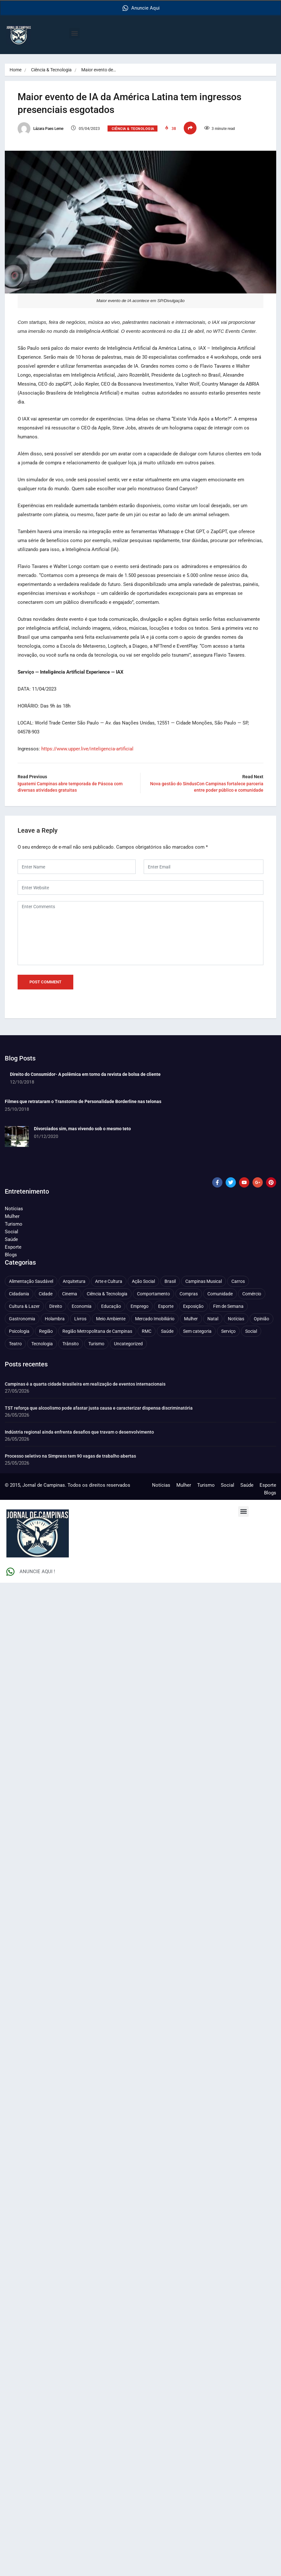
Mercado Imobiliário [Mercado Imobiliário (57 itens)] (154, 1318)
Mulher (12, 1216)
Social (11, 1231)
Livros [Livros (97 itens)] (80, 1318)
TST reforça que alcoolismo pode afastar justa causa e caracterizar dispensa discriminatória (99, 1407)
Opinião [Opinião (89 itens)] (261, 1318)
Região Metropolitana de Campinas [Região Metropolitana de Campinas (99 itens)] (97, 1330)
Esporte (13, 1247)
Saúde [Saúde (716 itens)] (167, 1330)
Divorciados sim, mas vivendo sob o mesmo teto (82, 1128)
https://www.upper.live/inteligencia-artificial (87, 748)
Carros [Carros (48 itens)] (238, 1281)
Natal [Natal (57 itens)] (212, 1318)
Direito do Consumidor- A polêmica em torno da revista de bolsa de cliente (85, 1073)
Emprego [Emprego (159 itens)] (140, 1305)
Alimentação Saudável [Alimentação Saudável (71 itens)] (31, 1281)
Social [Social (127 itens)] (251, 1330)
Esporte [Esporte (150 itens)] (165, 1305)
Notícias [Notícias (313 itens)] (236, 1318)
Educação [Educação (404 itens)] (111, 1305)
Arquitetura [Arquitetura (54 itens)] (74, 1281)
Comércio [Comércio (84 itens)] (251, 1293)
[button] (74, 33)
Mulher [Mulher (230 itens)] (191, 1318)
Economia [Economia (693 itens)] (82, 1305)
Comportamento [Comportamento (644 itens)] (153, 1293)
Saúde (11, 1239)
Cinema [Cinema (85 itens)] (69, 1293)
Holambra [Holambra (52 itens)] (55, 1318)
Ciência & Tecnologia (51, 69)
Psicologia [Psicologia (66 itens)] (19, 1330)
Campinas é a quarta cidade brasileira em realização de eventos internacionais (85, 1383)
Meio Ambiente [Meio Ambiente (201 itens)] (110, 1318)
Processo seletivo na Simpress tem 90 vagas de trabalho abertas (70, 1455)
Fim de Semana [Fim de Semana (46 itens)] (228, 1305)
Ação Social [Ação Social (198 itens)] (143, 1281)
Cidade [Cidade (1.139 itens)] (45, 1293)
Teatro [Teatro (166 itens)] (15, 1343)
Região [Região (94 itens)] (46, 1330)
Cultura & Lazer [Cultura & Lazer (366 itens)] (24, 1305)
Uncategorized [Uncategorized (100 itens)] (128, 1343)
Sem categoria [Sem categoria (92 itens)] (197, 1330)
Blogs (11, 1254)
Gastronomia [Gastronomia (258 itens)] (22, 1318)
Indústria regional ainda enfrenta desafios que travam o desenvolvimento (79, 1431)
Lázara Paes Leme (40, 128)
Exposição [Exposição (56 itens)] (193, 1305)
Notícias (14, 1208)
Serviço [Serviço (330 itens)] (228, 1330)
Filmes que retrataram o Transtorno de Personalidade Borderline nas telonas (83, 1101)
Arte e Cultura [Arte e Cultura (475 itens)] (108, 1281)
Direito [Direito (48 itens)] (55, 1305)
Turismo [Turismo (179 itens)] (96, 1343)
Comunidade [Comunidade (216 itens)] (220, 1293)
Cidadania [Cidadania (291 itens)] (19, 1293)
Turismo (13, 1224)
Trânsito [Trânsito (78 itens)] (70, 1343)
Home (15, 69)
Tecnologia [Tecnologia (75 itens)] (42, 1343)
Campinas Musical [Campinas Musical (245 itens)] (203, 1281)
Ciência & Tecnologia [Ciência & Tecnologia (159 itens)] (107, 1293)
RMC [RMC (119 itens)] (146, 1330)
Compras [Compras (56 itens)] (189, 1293)
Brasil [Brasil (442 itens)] (170, 1281)
